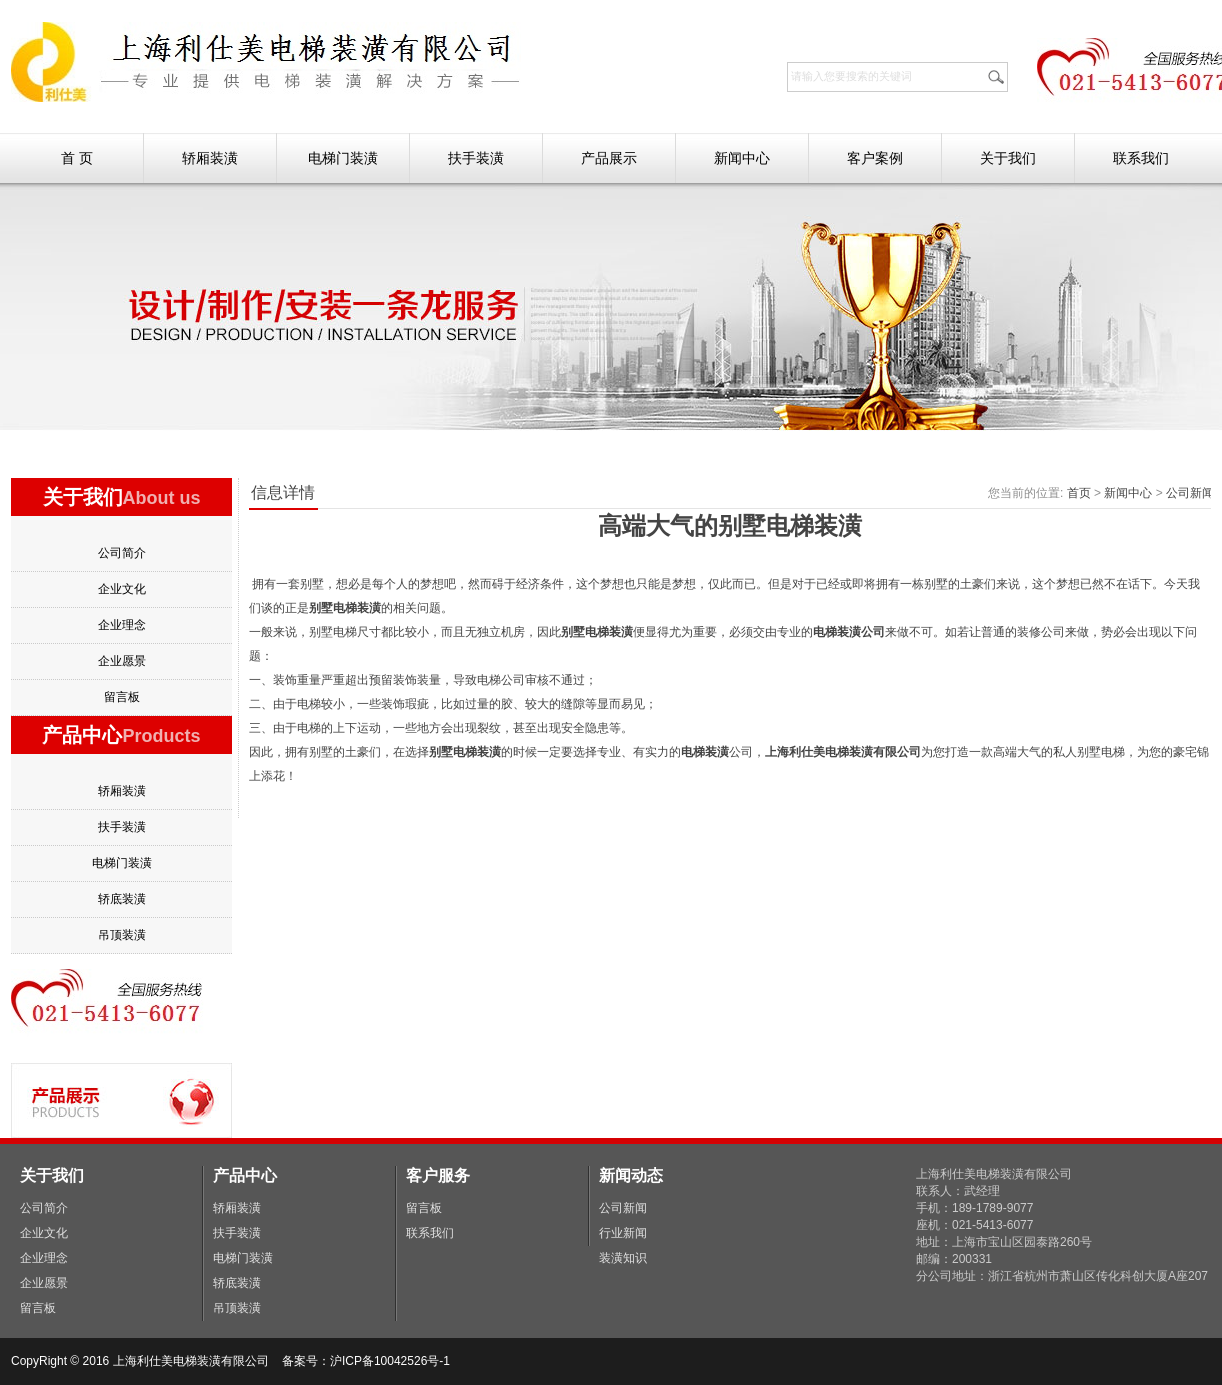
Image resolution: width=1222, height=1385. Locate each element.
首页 (1079, 493)
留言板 (122, 697)
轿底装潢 (122, 899)
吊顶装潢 (122, 935)
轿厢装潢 (210, 158)
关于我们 (1008, 158)
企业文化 (122, 589)
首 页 (77, 158)
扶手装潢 (476, 158)
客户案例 (875, 158)
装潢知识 (623, 1258)
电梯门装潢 (343, 158)
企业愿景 (122, 661)
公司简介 (122, 553)
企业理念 (122, 625)
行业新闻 (623, 1233)
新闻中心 (742, 158)
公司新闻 (1190, 493)
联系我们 (1141, 158)
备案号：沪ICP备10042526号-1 (367, 1361)
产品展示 (609, 158)
